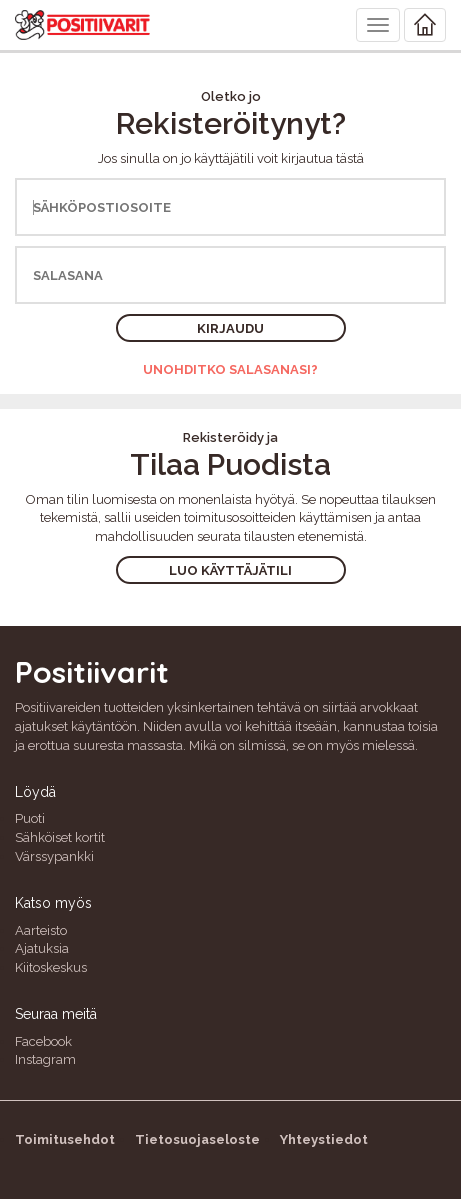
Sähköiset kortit (60, 837)
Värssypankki (54, 856)
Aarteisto (41, 930)
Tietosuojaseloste (197, 1139)
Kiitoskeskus (51, 967)
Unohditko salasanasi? (230, 369)
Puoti (30, 818)
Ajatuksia (42, 948)
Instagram (45, 1059)
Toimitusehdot (65, 1139)
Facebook (43, 1041)
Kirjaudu (230, 328)
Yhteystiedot (324, 1139)
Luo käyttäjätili (230, 570)
